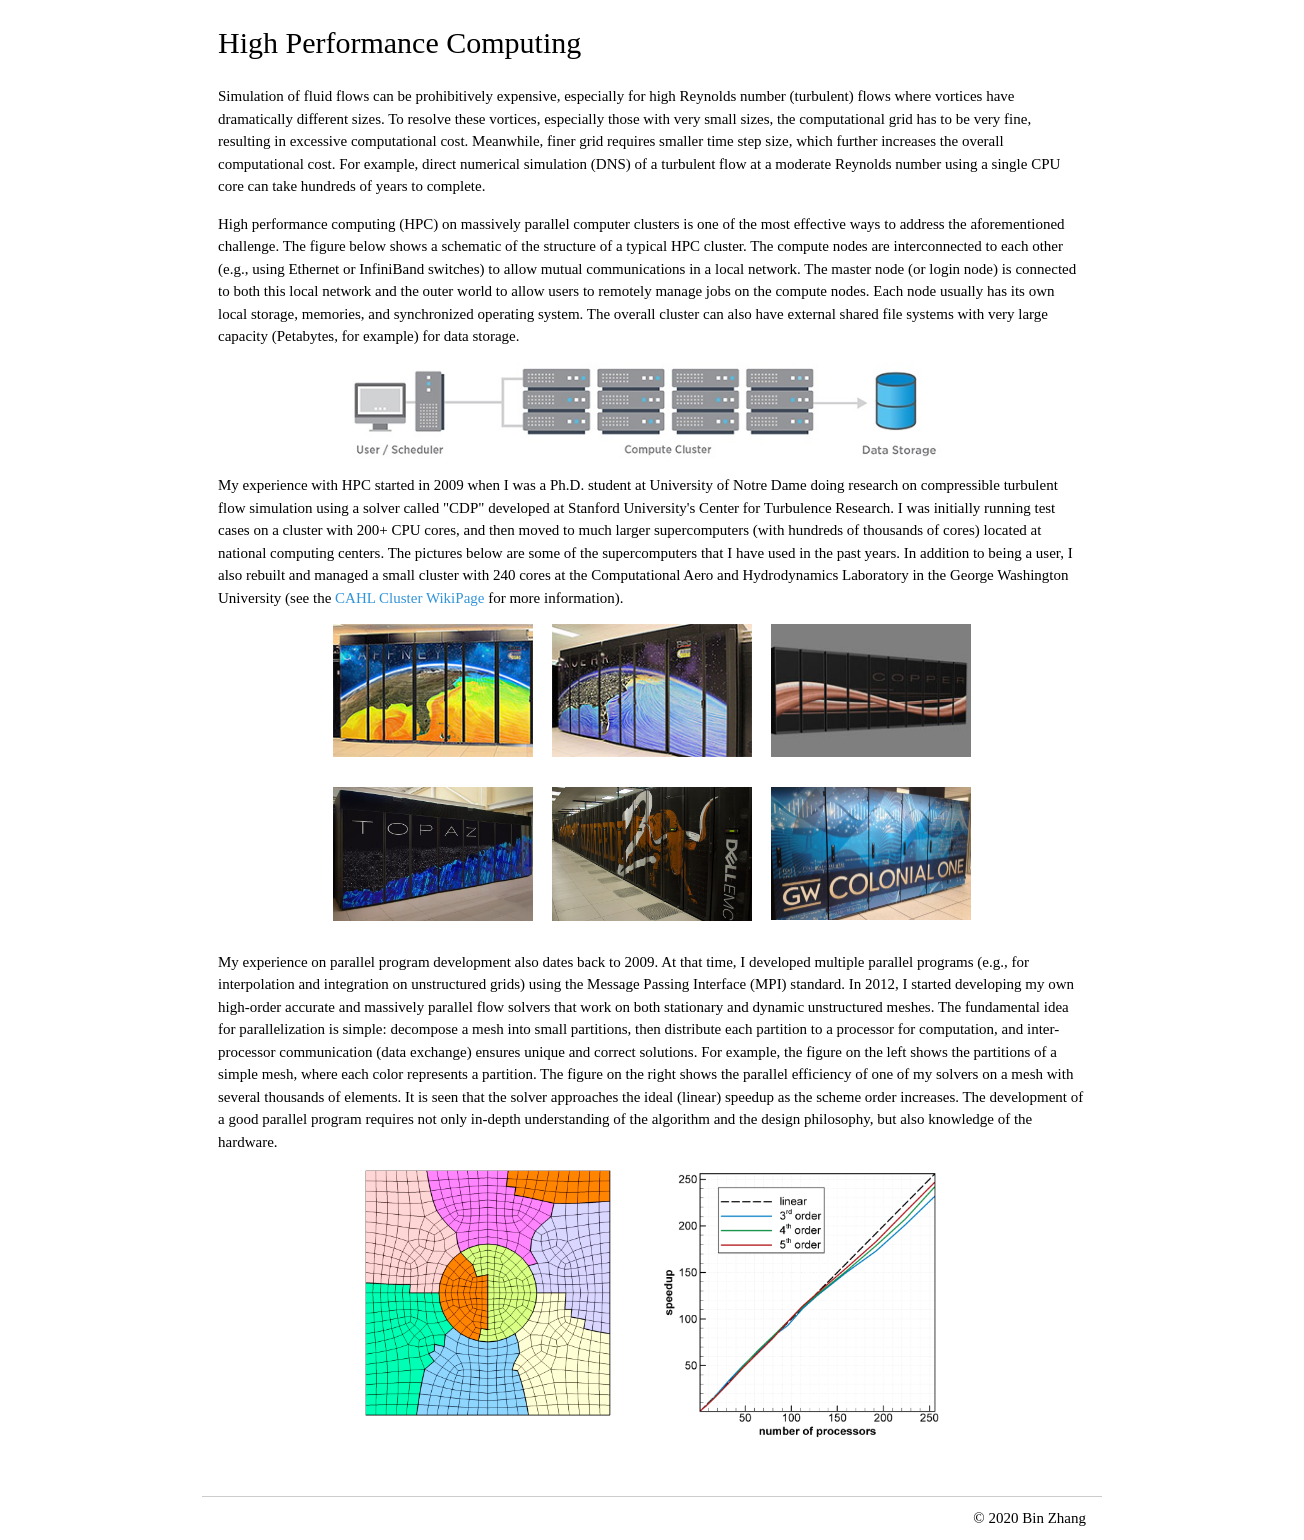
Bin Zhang (1054, 1518)
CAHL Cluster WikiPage (409, 598)
